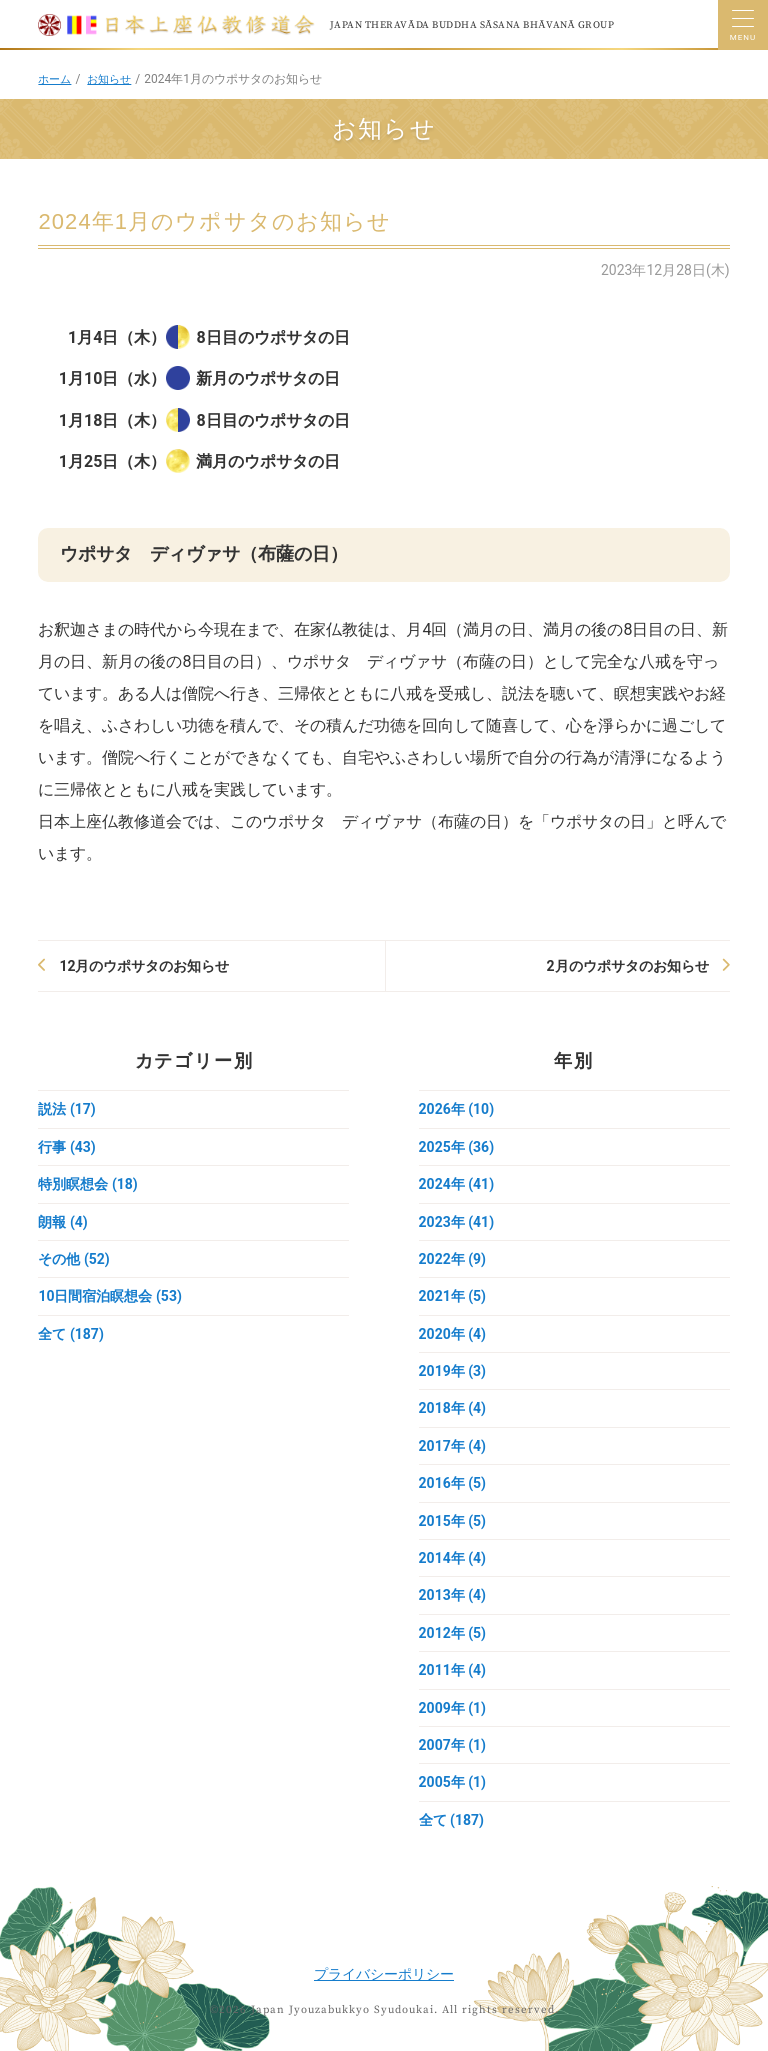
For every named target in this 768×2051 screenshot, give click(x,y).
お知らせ (114, 79)
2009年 (452, 1708)
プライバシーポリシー (384, 1974)
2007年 (452, 1745)
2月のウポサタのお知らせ (628, 966)
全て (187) (70, 1334)
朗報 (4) (62, 1222)
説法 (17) (66, 1109)
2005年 (452, 1782)
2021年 (452, 1296)
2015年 (452, 1521)
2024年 (456, 1184)
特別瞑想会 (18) (87, 1184)
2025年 (456, 1147)
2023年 (456, 1222)
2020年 (452, 1334)
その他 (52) (73, 1259)
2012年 (452, 1633)
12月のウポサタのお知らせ (144, 966)
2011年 (452, 1670)
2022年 (452, 1259)
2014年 (452, 1558)
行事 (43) (66, 1147)
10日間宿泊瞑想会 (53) (109, 1296)
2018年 (452, 1408)
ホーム (56, 79)
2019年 (452, 1371)
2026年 (456, 1109)
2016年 (452, 1483)
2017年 (452, 1446)
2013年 (452, 1595)
